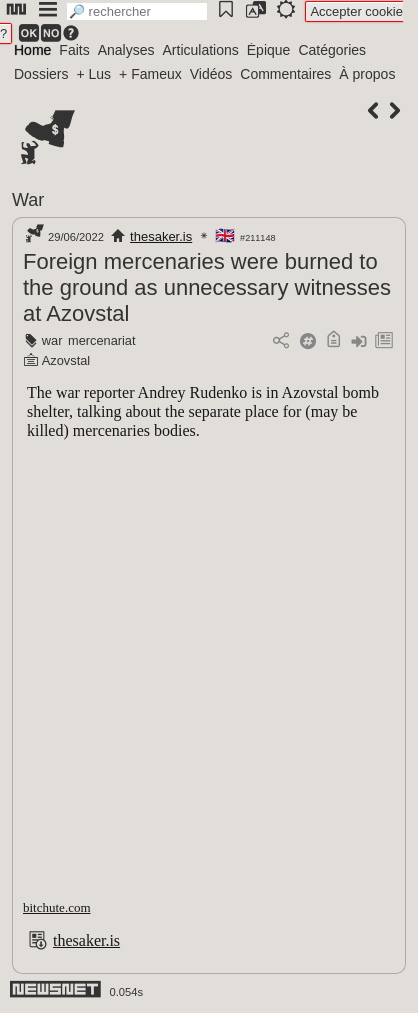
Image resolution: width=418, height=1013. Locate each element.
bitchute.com (57, 907)
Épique (269, 50)
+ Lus (93, 74)
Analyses (126, 50)
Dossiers (41, 74)
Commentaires (285, 74)
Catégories (332, 50)
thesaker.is (161, 236)
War (28, 200)
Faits (74, 50)
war (52, 340)
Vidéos (211, 74)
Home (32, 50)
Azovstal (66, 360)
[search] (137, 11)
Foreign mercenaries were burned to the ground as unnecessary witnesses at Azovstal (207, 287)
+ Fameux (150, 74)
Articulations (201, 50)
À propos (367, 74)
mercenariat (102, 340)
